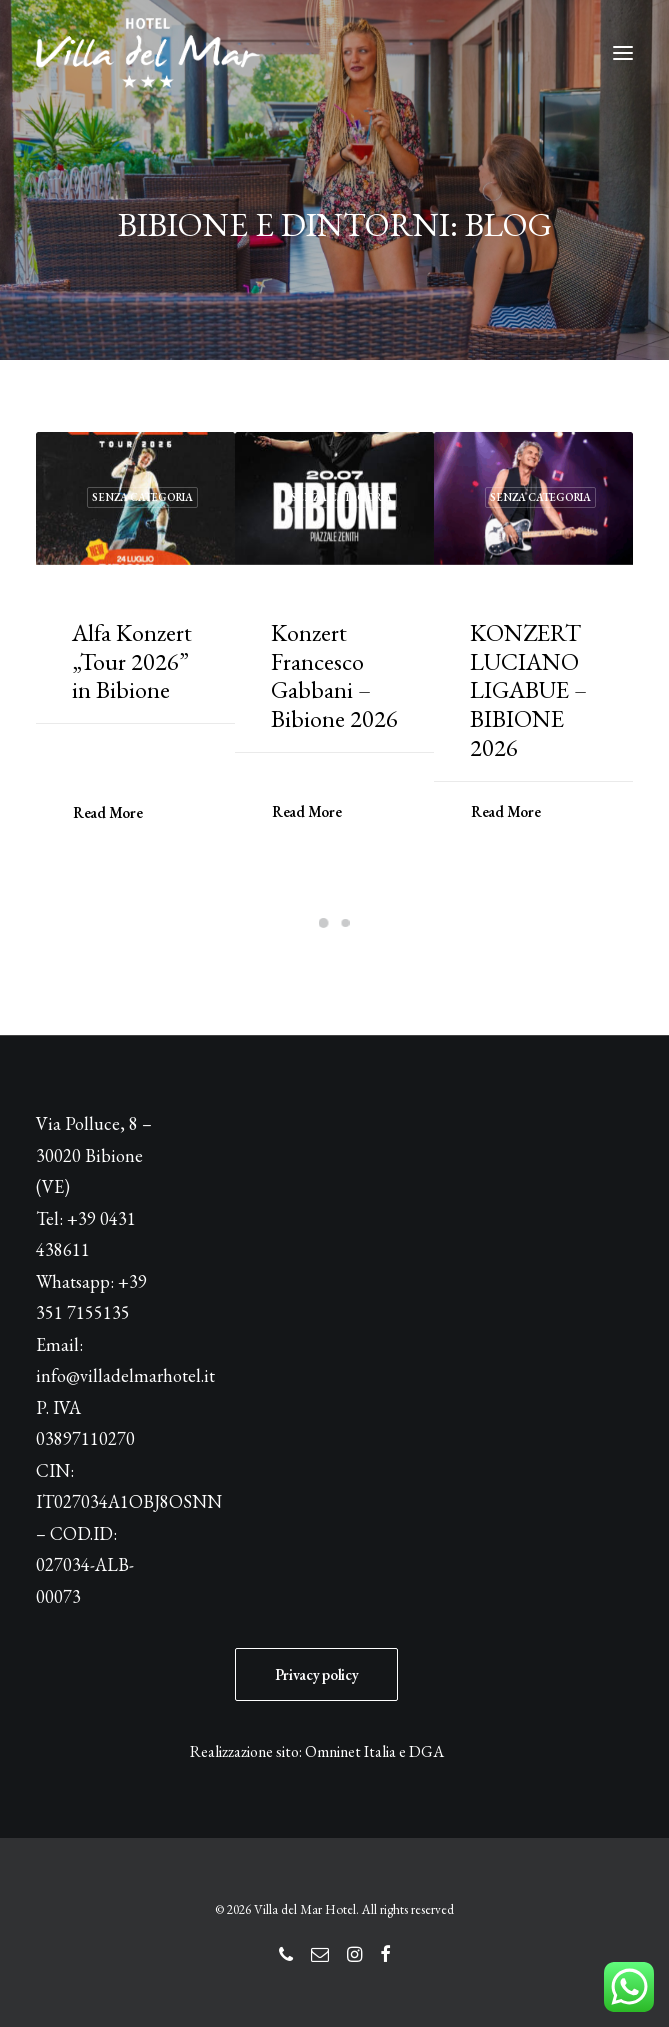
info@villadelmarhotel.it (125, 1375)
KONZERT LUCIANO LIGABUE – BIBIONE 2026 (528, 690)
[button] (623, 53)
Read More (107, 811)
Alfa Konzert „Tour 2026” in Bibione (132, 661)
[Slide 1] (324, 923)
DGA (426, 1751)
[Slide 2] (346, 923)
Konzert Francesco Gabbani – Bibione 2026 (334, 675)
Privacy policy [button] (317, 1674)
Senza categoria (142, 497)
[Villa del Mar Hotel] (148, 53)
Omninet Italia (350, 1751)
